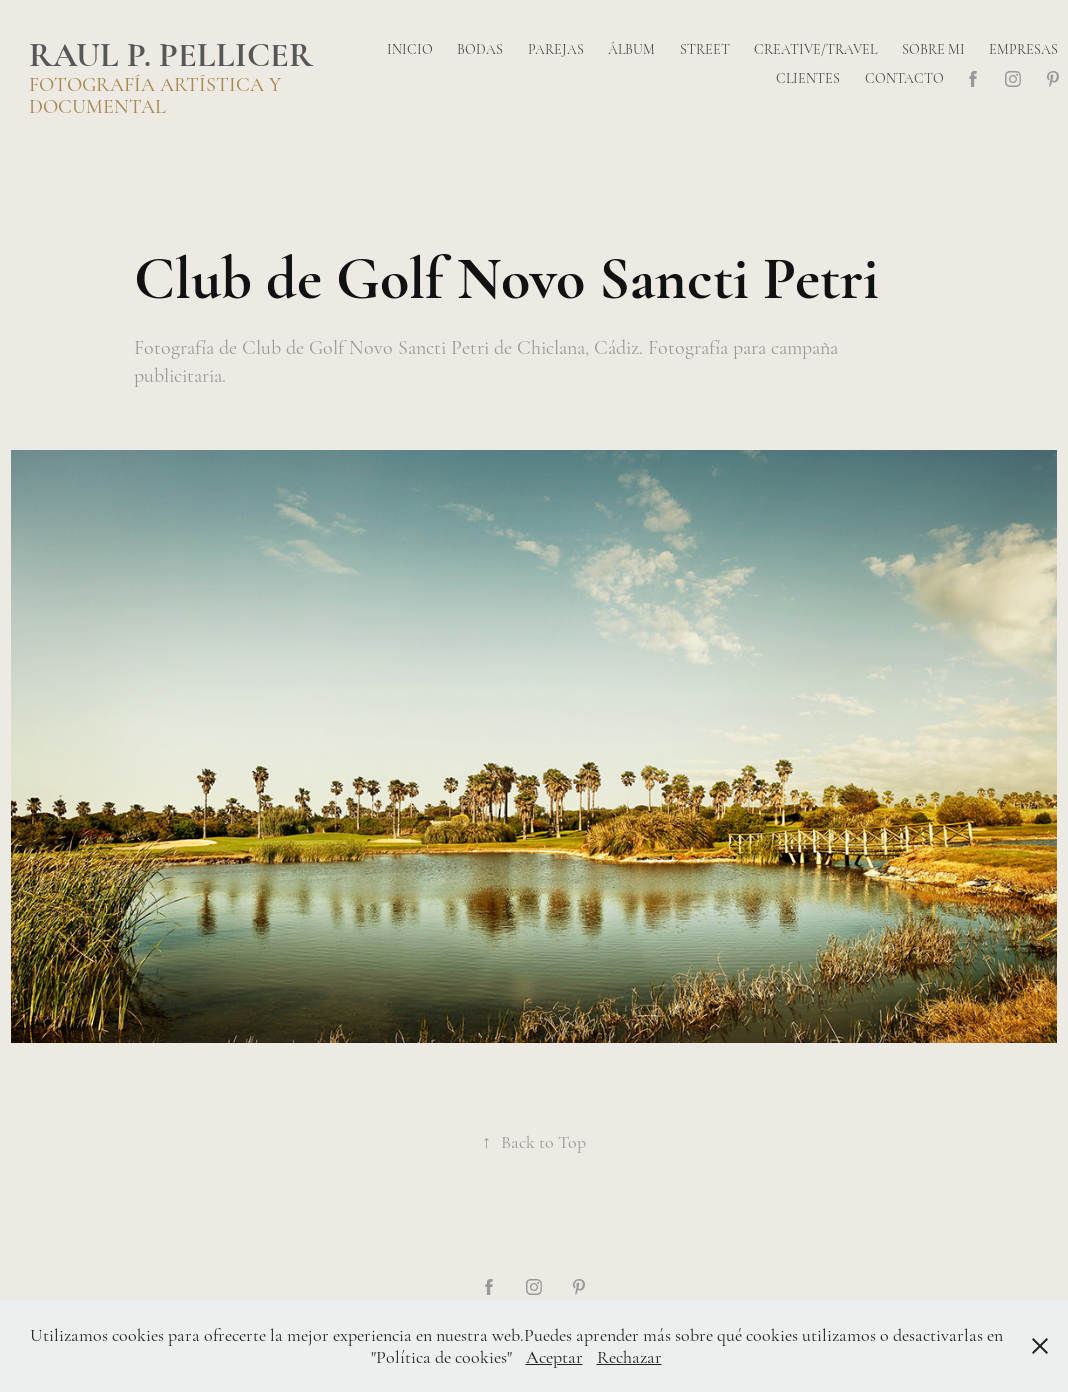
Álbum (631, 49)
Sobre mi (933, 49)
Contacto (904, 78)
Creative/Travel (815, 49)
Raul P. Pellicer (171, 55)
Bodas (480, 49)
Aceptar (554, 1357)
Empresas (1023, 49)
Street (705, 49)
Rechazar (629, 1357)
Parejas (556, 49)
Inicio (410, 49)
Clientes (808, 78)
